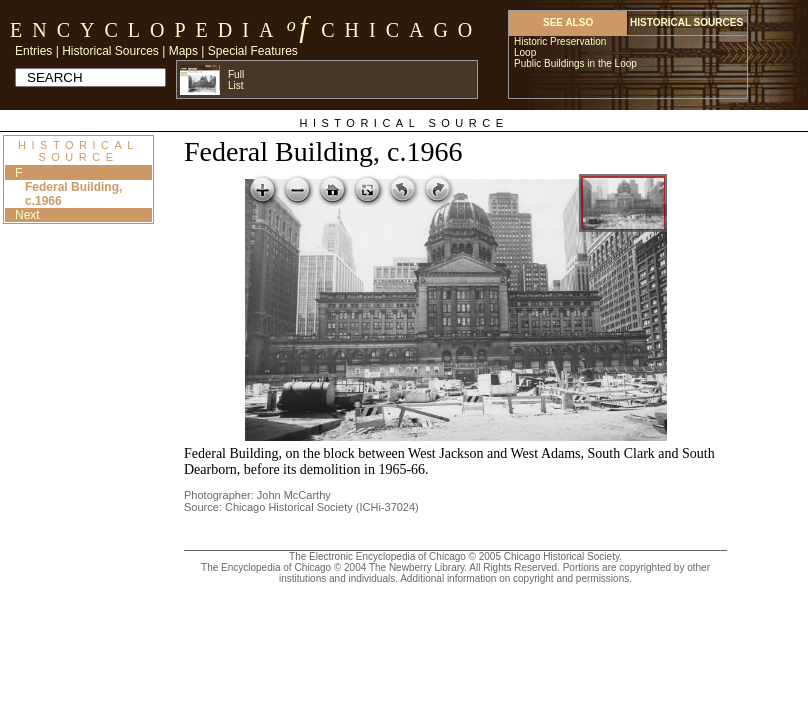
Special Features (253, 51)
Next (27, 215)
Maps (183, 51)
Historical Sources (110, 51)
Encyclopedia (146, 30)
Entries (33, 51)
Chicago (401, 30)
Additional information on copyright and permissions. (516, 578)
